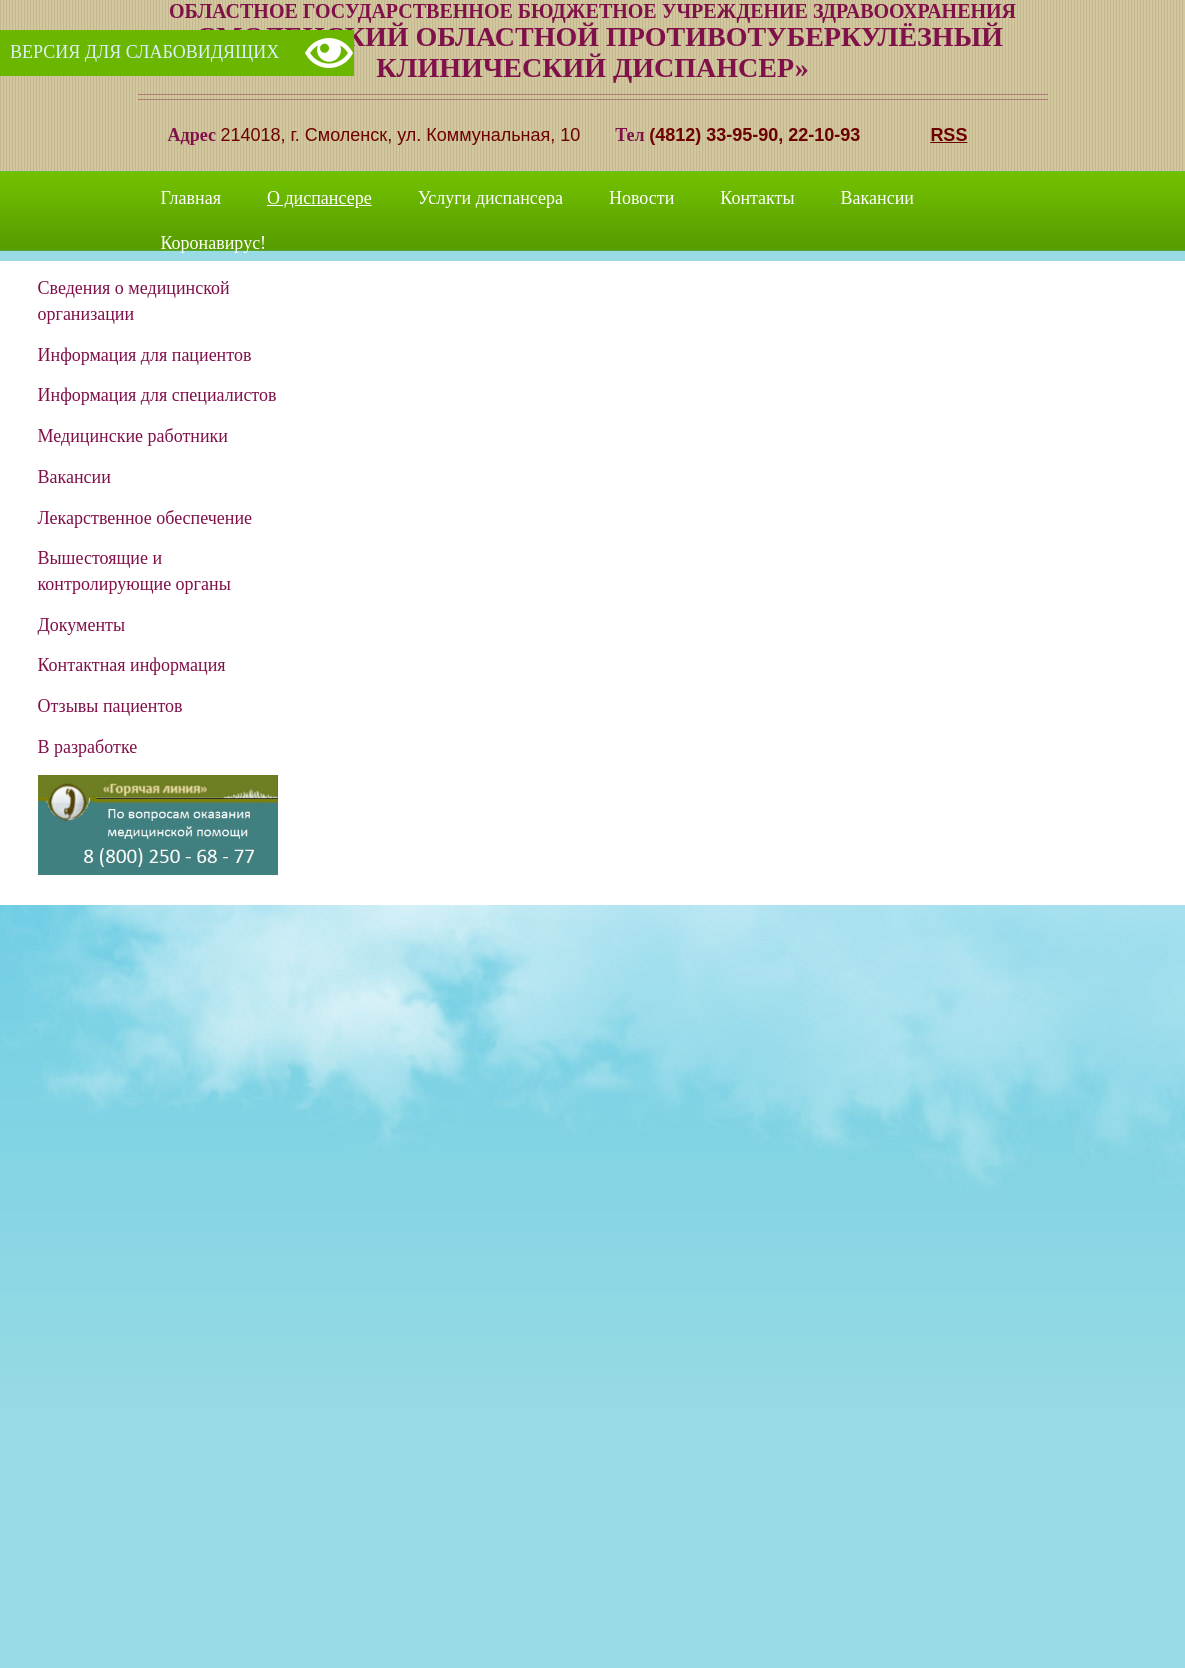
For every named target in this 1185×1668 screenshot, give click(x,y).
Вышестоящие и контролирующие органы (134, 571)
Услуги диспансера (490, 198)
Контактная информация (132, 665)
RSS (948, 135)
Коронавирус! (214, 243)
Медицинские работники (133, 436)
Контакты (757, 198)
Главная (191, 198)
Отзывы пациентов (110, 706)
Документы (82, 625)
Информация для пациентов (145, 355)
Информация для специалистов (157, 395)
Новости (641, 198)
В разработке (88, 747)
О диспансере (319, 198)
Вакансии (877, 198)
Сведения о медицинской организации (134, 301)
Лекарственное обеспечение (145, 518)
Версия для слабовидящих (144, 52)
